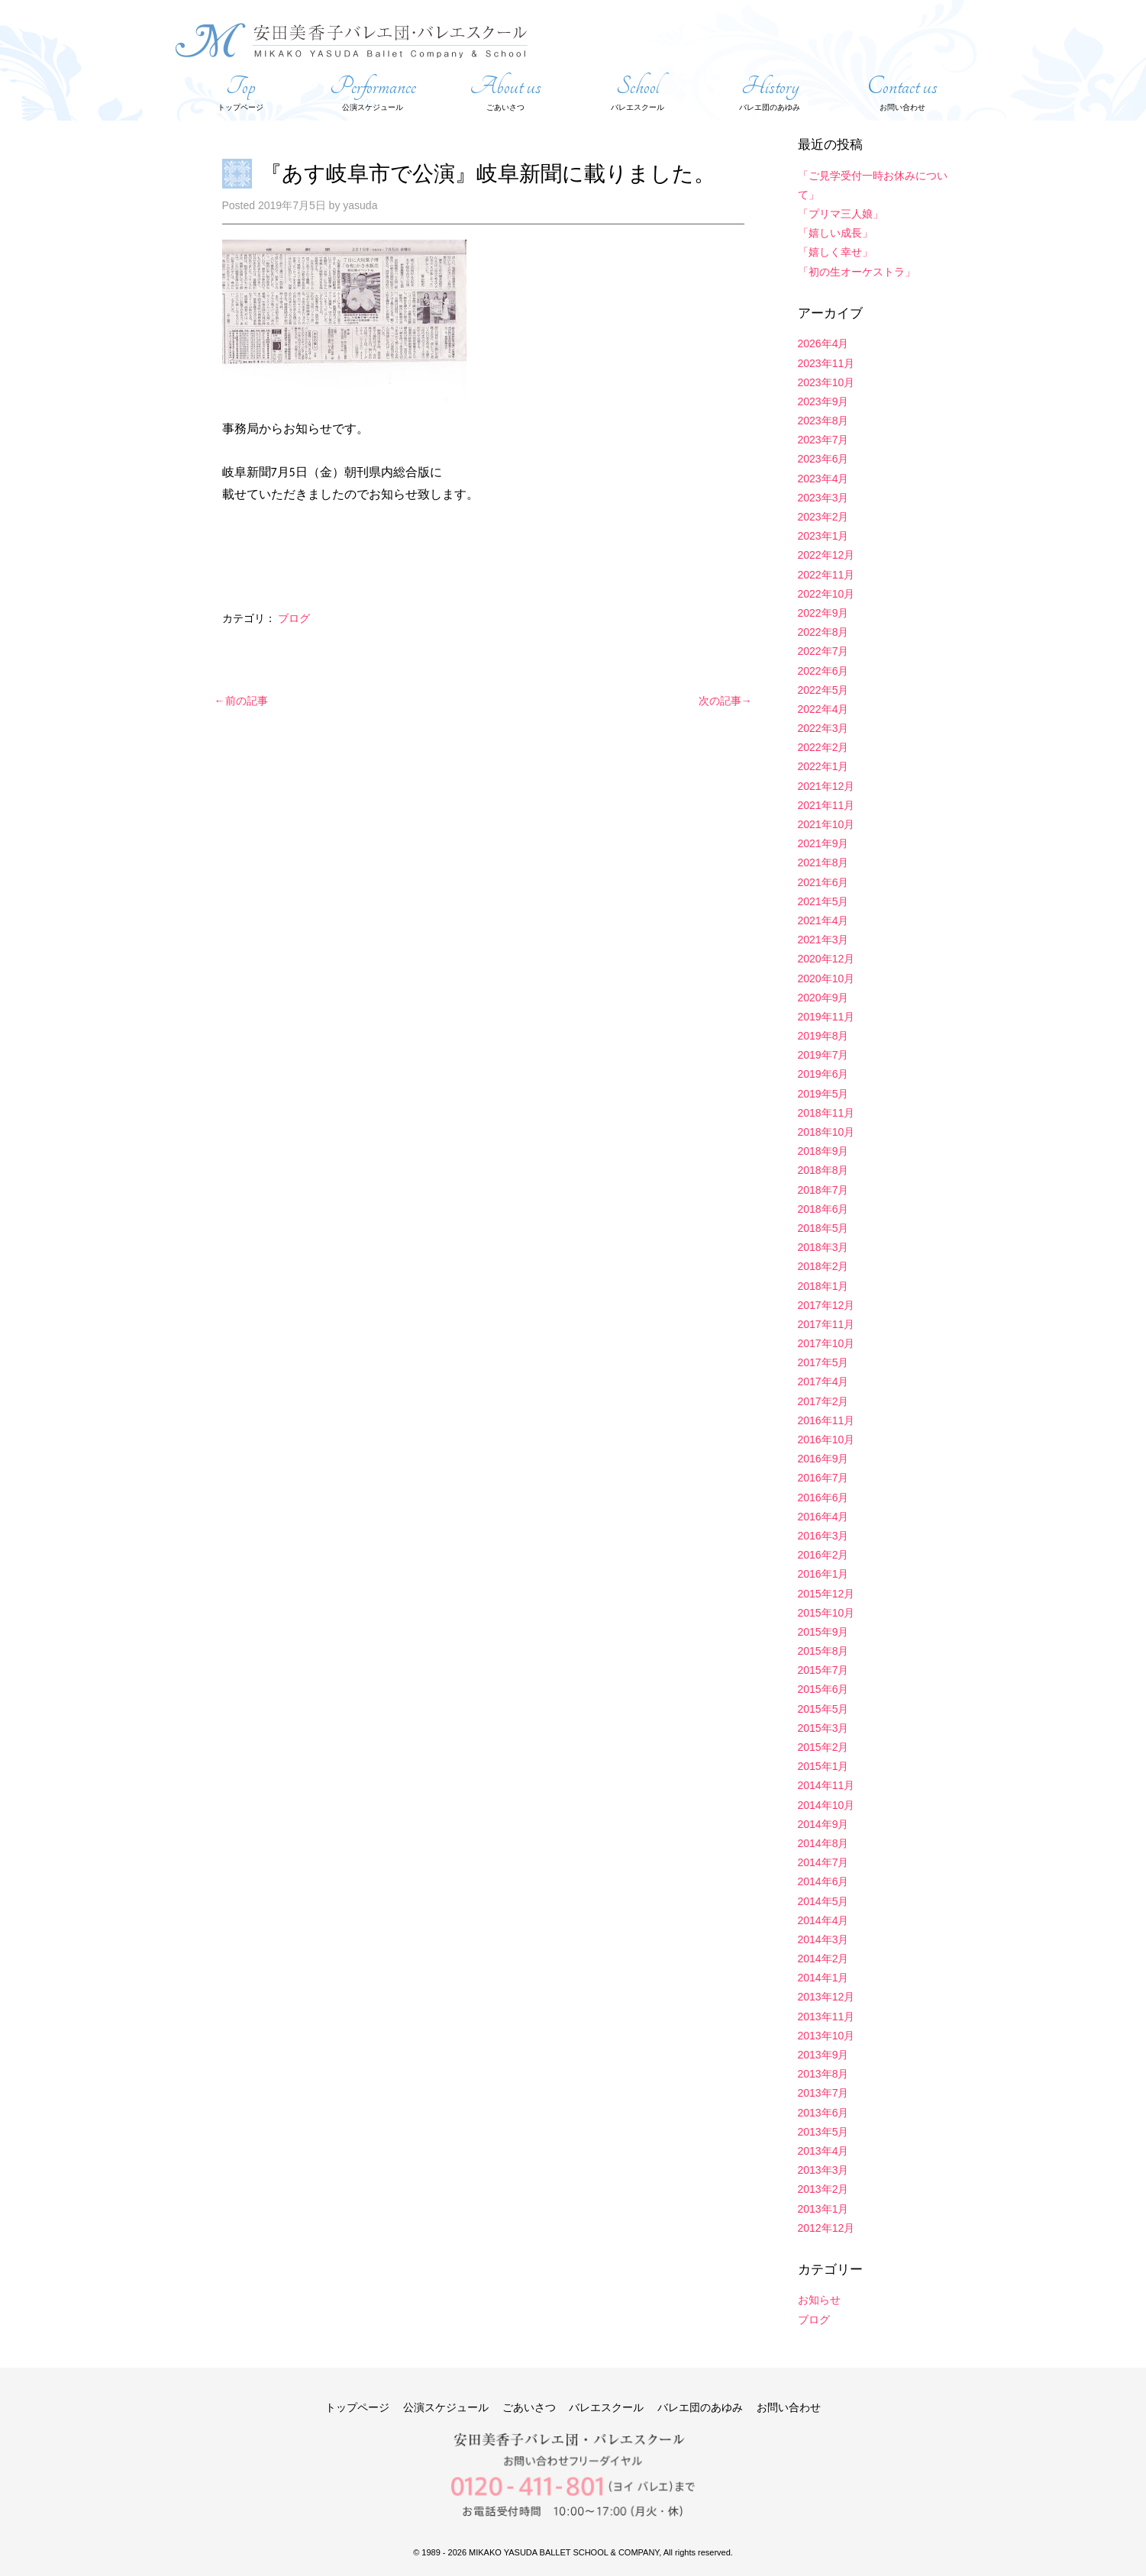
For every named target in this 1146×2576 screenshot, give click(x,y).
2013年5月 (823, 2132)
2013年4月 (823, 2151)
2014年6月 (823, 1881)
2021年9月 (823, 843)
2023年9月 (823, 401)
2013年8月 (823, 2074)
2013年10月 (826, 2036)
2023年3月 (823, 498)
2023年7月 (823, 440)
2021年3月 (823, 939)
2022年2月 (823, 747)
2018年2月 (823, 1266)
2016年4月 (823, 1516)
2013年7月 (823, 2093)
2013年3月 (823, 2170)
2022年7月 (823, 651)
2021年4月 (823, 920)
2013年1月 (823, 2209)
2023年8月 (823, 420)
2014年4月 (823, 1920)
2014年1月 (823, 1977)
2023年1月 (823, 536)
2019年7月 (823, 1055)
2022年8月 (823, 632)
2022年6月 (823, 671)
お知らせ (819, 2300)
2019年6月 (823, 1074)
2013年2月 (823, 2189)
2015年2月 (823, 1747)
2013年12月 (826, 1997)
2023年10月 (826, 382)
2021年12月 (826, 786)
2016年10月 (826, 1439)
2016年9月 (823, 1458)
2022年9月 (823, 613)
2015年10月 (826, 1613)
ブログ (294, 618)
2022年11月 (826, 575)
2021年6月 (823, 882)
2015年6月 (823, 1689)
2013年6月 (823, 2113)
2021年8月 (823, 862)
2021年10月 (826, 824)
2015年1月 (823, 1766)
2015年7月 (823, 1670)
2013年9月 (823, 2055)
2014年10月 (826, 1805)
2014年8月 (823, 1843)
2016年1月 (823, 1574)
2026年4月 (823, 343)
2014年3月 (823, 1939)
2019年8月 (823, 1036)
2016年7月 (823, 1478)
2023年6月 (823, 459)
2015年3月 (823, 1728)
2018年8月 (823, 1170)
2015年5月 (823, 1709)
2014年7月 (823, 1862)
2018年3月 (823, 1247)
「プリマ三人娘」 (840, 214)
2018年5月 (823, 1228)
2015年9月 (823, 1632)
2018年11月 (826, 1113)
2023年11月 (826, 363)
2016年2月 (823, 1555)
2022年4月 (823, 709)
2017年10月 (826, 1343)
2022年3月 (823, 728)
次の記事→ (725, 701)
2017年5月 (823, 1362)
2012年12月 (826, 2228)
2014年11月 (826, 1785)
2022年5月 (823, 690)
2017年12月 (826, 1305)
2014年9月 (823, 1824)
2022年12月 (826, 555)
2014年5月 (823, 1901)
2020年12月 (826, 959)
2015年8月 (823, 1651)
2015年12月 (826, 1594)
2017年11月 (826, 1324)
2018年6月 (823, 1209)
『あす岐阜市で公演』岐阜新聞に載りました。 (487, 173)
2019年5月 (823, 1094)
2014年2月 (823, 1958)
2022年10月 (826, 594)
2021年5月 (823, 901)
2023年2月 (823, 517)
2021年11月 (826, 805)
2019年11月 (826, 1017)
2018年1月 (823, 1286)
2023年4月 (823, 478)
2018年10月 (826, 1132)
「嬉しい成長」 (835, 233)
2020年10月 (826, 978)
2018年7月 (823, 1190)
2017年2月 (823, 1401)
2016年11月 (826, 1420)
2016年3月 (823, 1536)
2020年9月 (823, 997)
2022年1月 (823, 766)
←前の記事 (241, 701)
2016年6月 (823, 1497)
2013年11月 (826, 2016)
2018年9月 (823, 1151)
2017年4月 (823, 1381)
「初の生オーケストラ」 (856, 272)
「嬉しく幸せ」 (835, 252)
